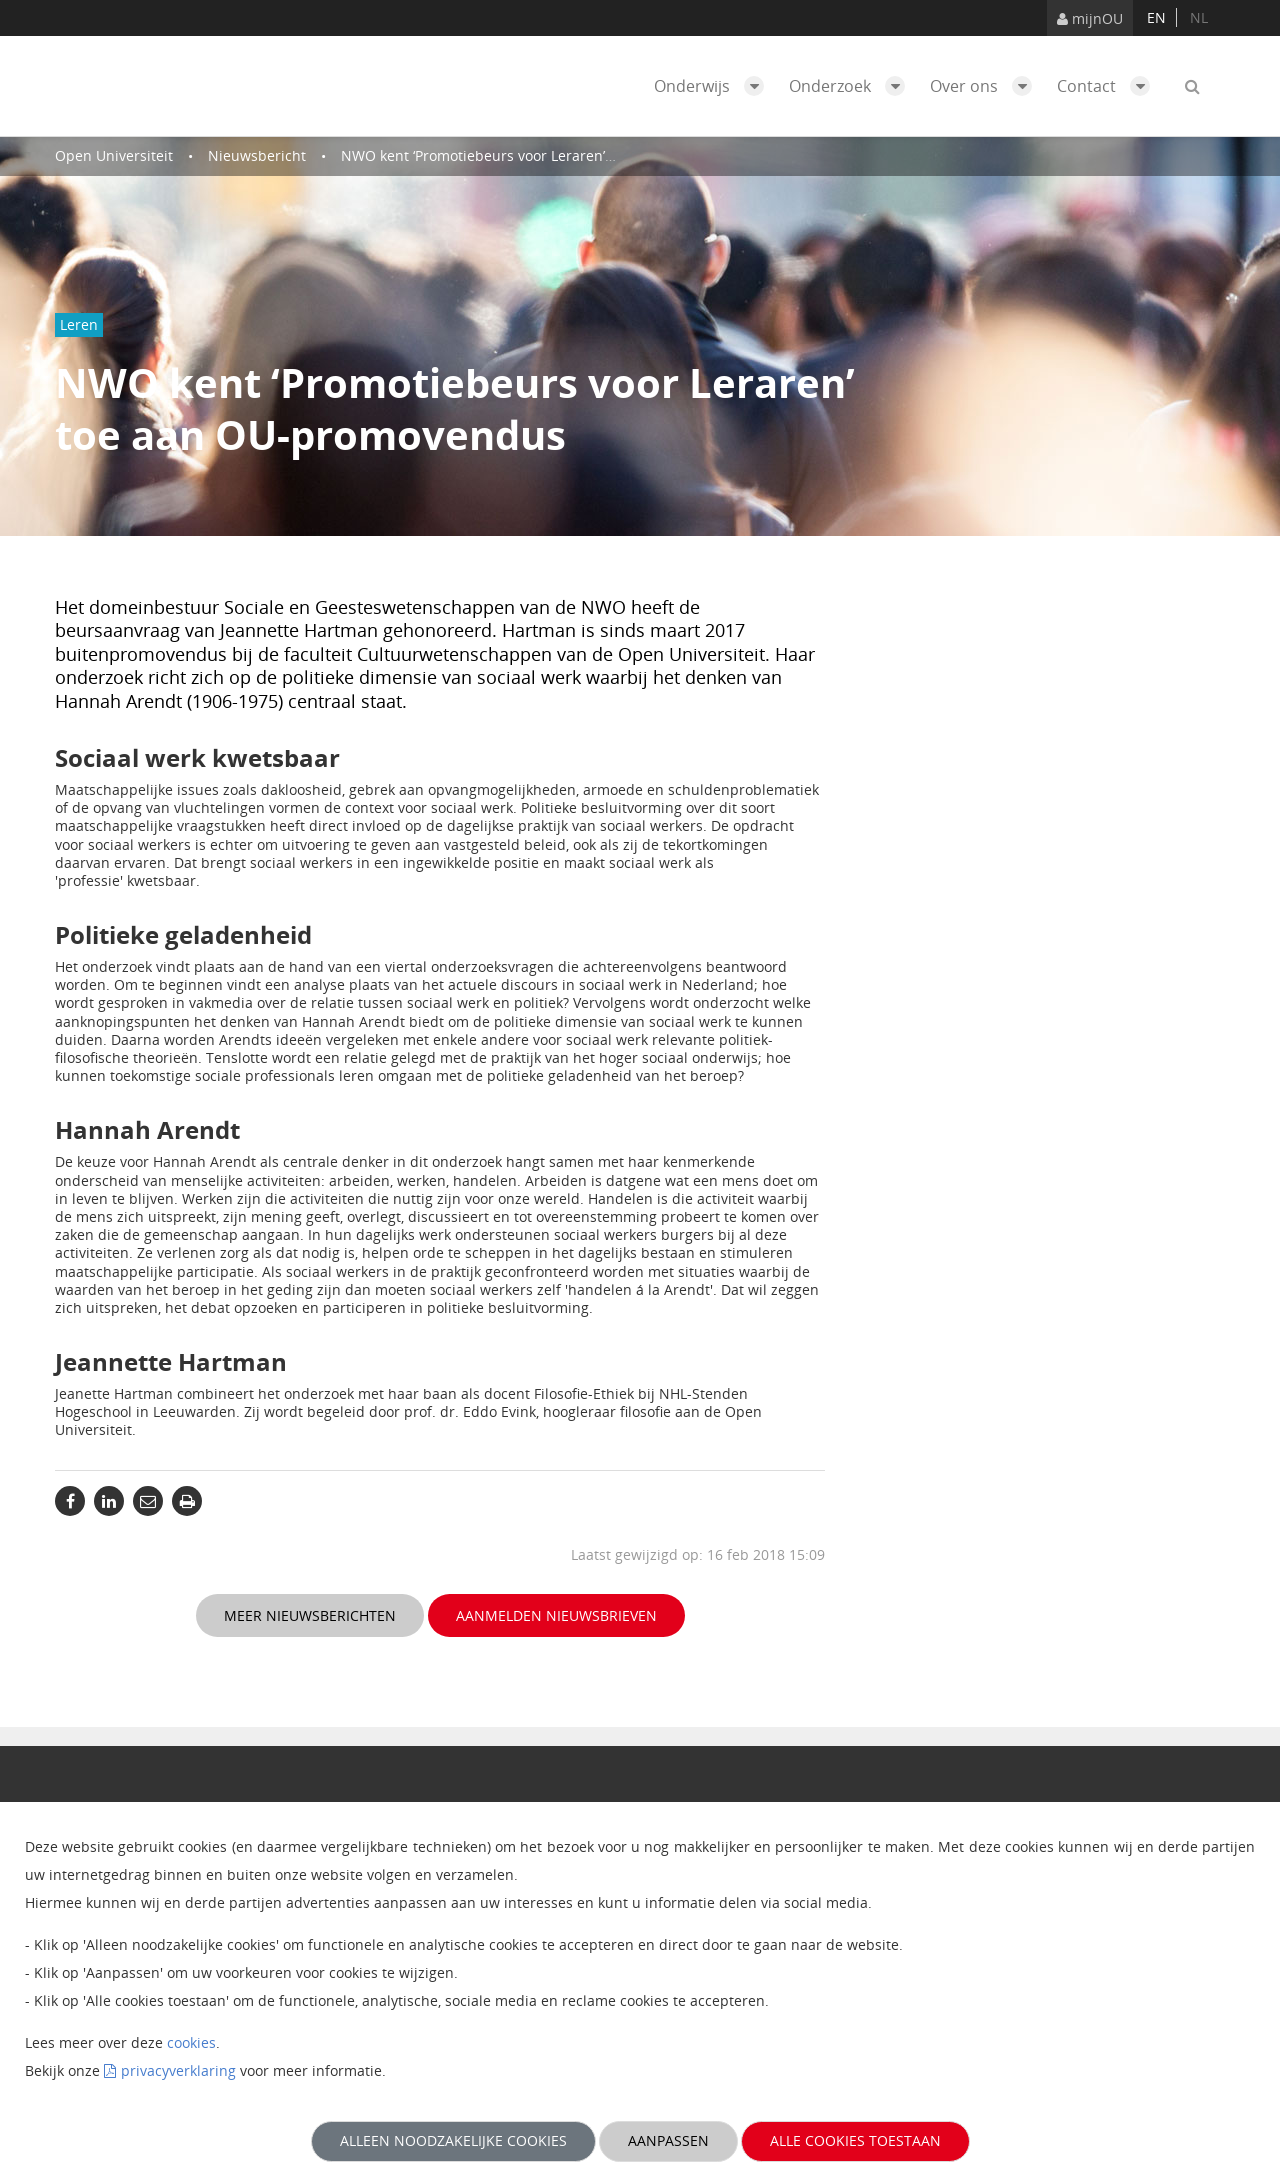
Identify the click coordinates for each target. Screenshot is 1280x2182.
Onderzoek (852, 86)
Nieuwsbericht (257, 155)
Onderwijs (714, 86)
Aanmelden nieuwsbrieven (556, 1615)
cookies (191, 2042)
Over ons (986, 86)
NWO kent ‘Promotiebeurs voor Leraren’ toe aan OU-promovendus (561, 155)
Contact (1108, 86)
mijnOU (1090, 18)
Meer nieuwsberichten (310, 1615)
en (1156, 17)
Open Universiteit (114, 155)
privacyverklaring (178, 2070)
